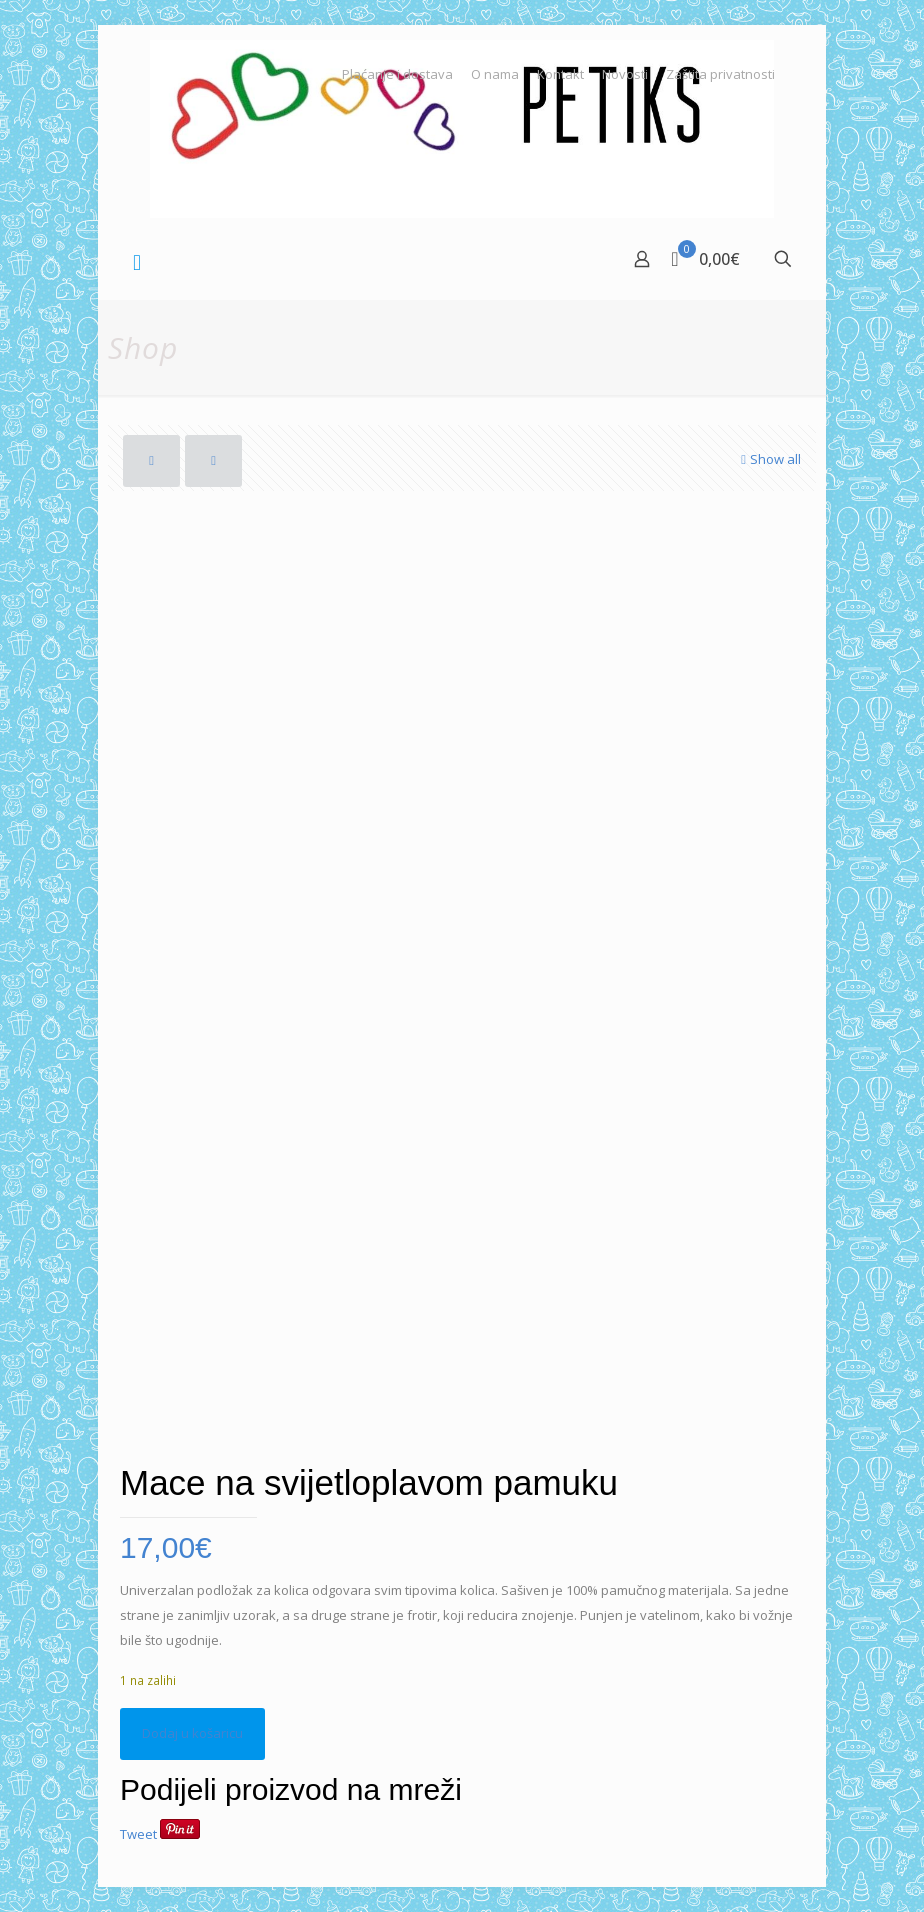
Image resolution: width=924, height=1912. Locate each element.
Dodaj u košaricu (192, 1733)
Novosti (625, 74)
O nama (495, 74)
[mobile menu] (137, 261)
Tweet (138, 1834)
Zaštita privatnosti (720, 74)
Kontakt (560, 74)
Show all (769, 459)
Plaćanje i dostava (397, 74)
